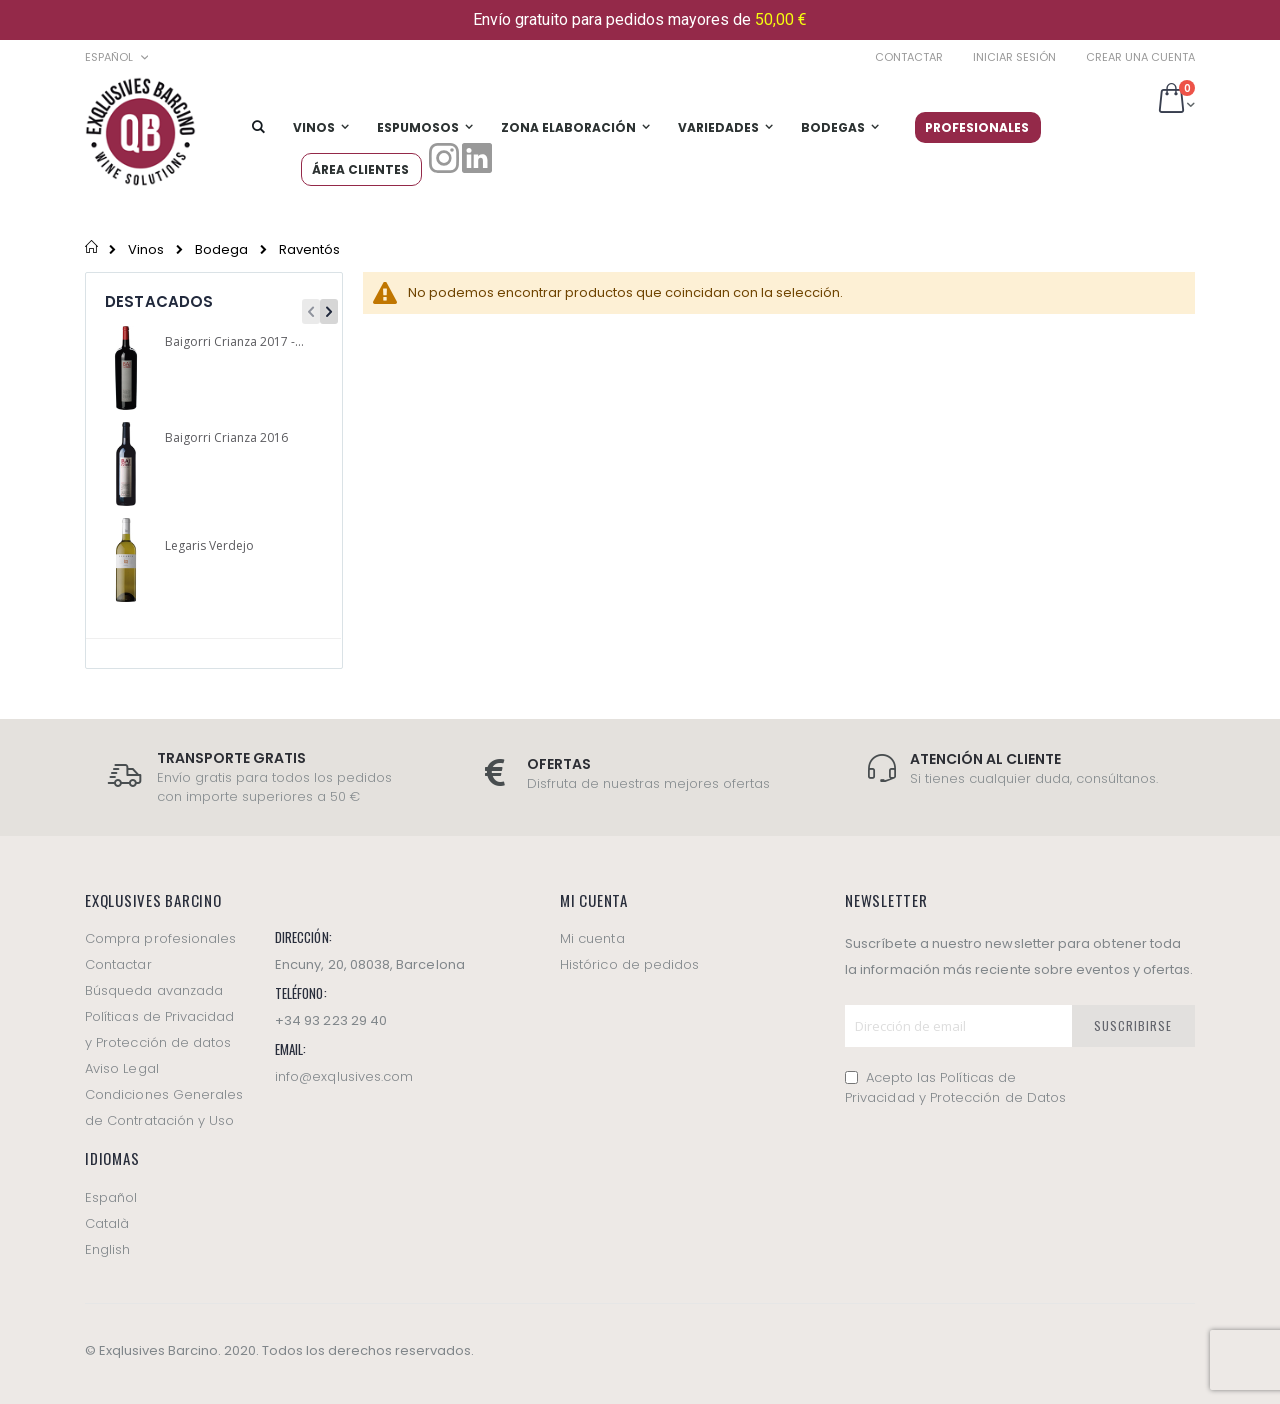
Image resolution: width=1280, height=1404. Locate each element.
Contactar (909, 57)
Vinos (146, 249)
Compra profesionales (160, 938)
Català (107, 1223)
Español (111, 1197)
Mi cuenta (592, 938)
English (107, 1249)
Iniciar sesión (1014, 57)
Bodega (221, 249)
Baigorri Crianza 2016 (226, 438)
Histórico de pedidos (629, 964)
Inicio (92, 249)
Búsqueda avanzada (154, 990)
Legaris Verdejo (209, 546)
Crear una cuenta (1140, 57)
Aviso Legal (122, 1068)
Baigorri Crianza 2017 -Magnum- (236, 342)
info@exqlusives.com (344, 1076)
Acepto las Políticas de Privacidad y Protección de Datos (955, 1087)
